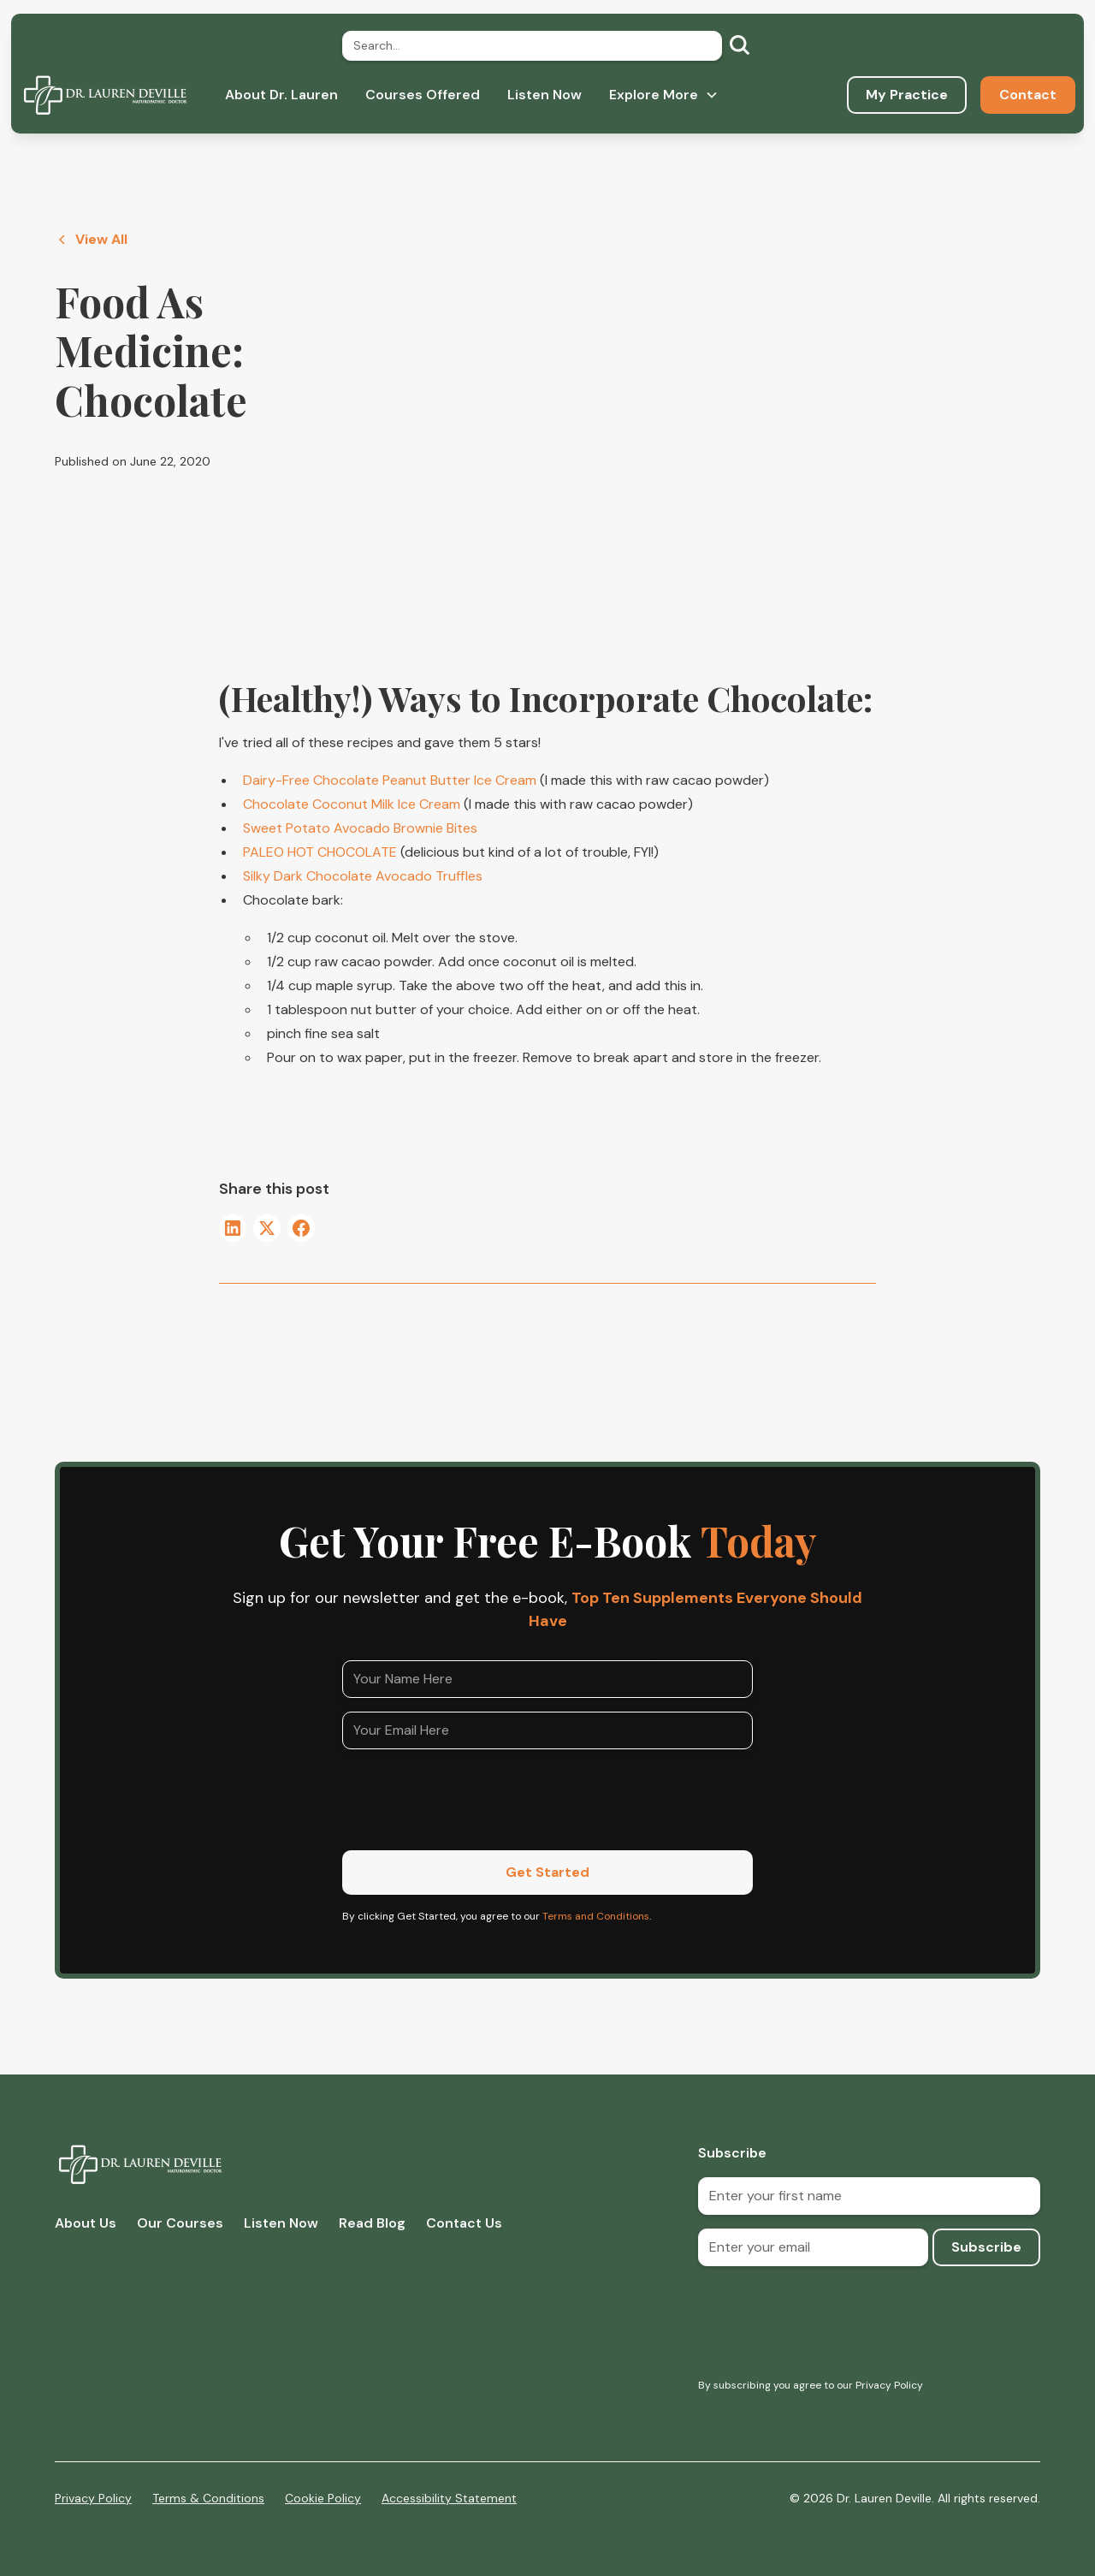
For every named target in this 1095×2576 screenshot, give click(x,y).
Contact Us (464, 2223)
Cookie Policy (323, 2498)
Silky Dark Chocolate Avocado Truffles (362, 876)
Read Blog (372, 2223)
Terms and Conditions (595, 1916)
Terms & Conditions (208, 2498)
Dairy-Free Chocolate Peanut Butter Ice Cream (389, 780)
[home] (105, 95)
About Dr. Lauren (281, 95)
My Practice (907, 95)
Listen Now (544, 95)
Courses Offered (422, 95)
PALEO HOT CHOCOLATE (320, 852)
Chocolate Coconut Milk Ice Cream (351, 804)
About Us (85, 2223)
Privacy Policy (93, 2498)
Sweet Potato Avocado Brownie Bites (360, 828)
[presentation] (472, 1796)
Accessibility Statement (449, 2498)
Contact (1028, 95)
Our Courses (180, 2223)
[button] (663, 95)
